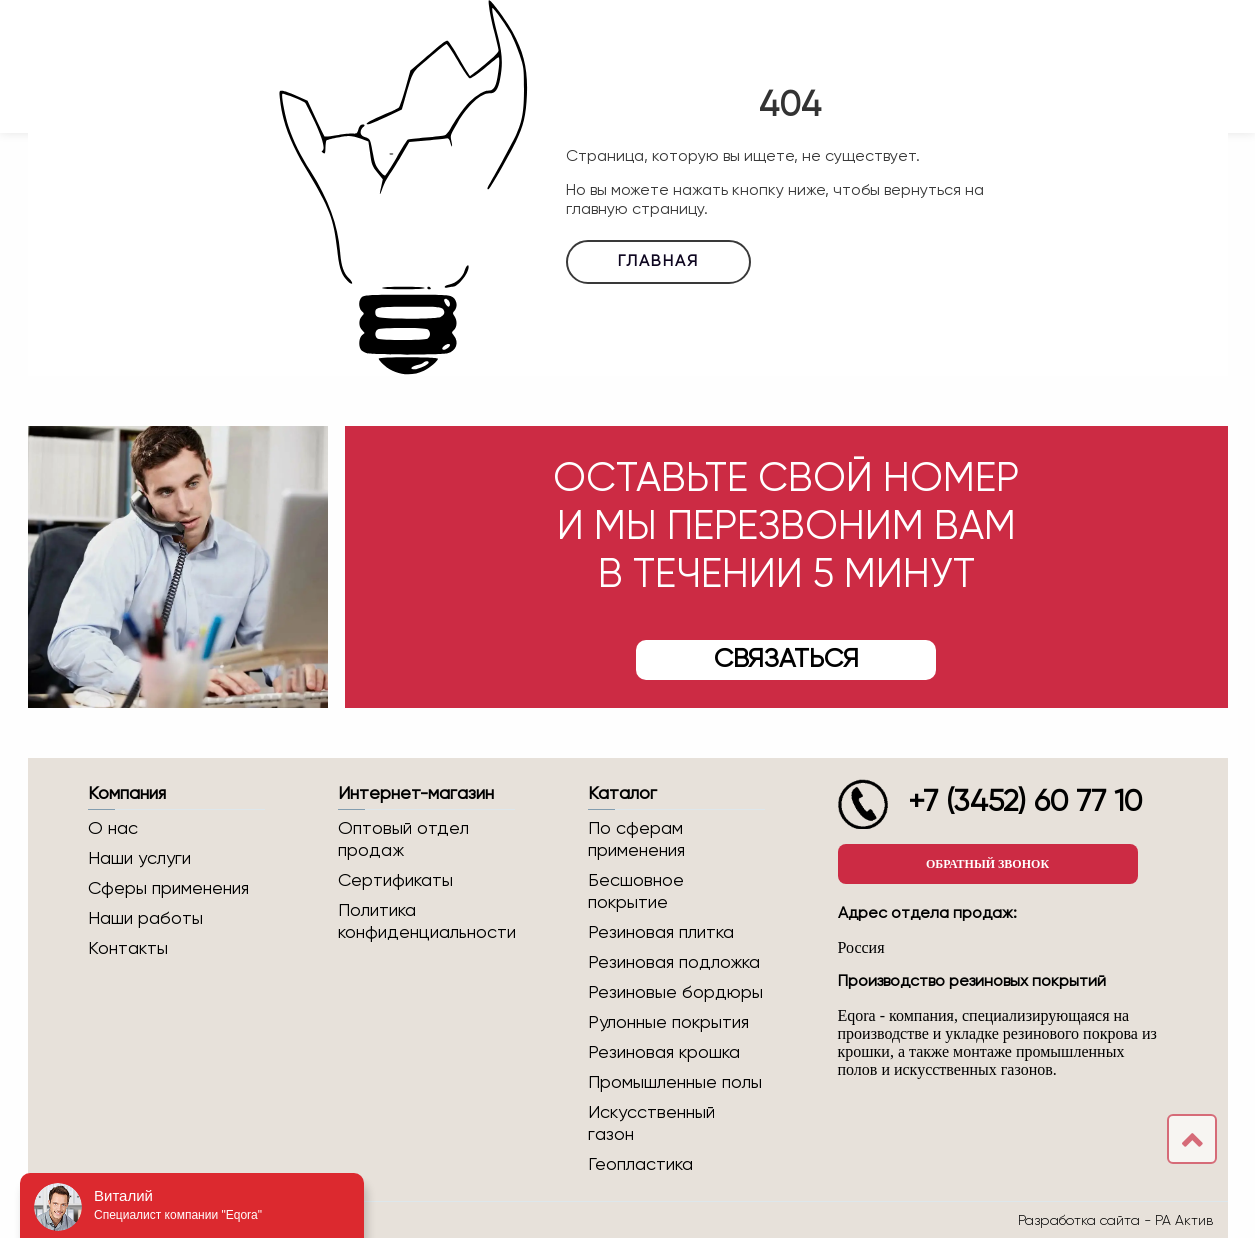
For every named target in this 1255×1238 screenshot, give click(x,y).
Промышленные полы (675, 1083)
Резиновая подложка (674, 963)
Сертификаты (395, 881)
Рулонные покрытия (668, 1023)
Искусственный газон (651, 1124)
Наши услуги (139, 859)
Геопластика (640, 1165)
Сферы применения (168, 889)
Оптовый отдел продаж (403, 840)
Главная (658, 262)
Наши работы (145, 919)
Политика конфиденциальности (426, 922)
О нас (113, 829)
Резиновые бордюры (675, 993)
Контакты (128, 949)
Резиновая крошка (664, 1053)
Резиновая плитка (661, 933)
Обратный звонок (987, 864)
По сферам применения (636, 840)
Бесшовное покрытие (636, 892)
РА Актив (1184, 1220)
